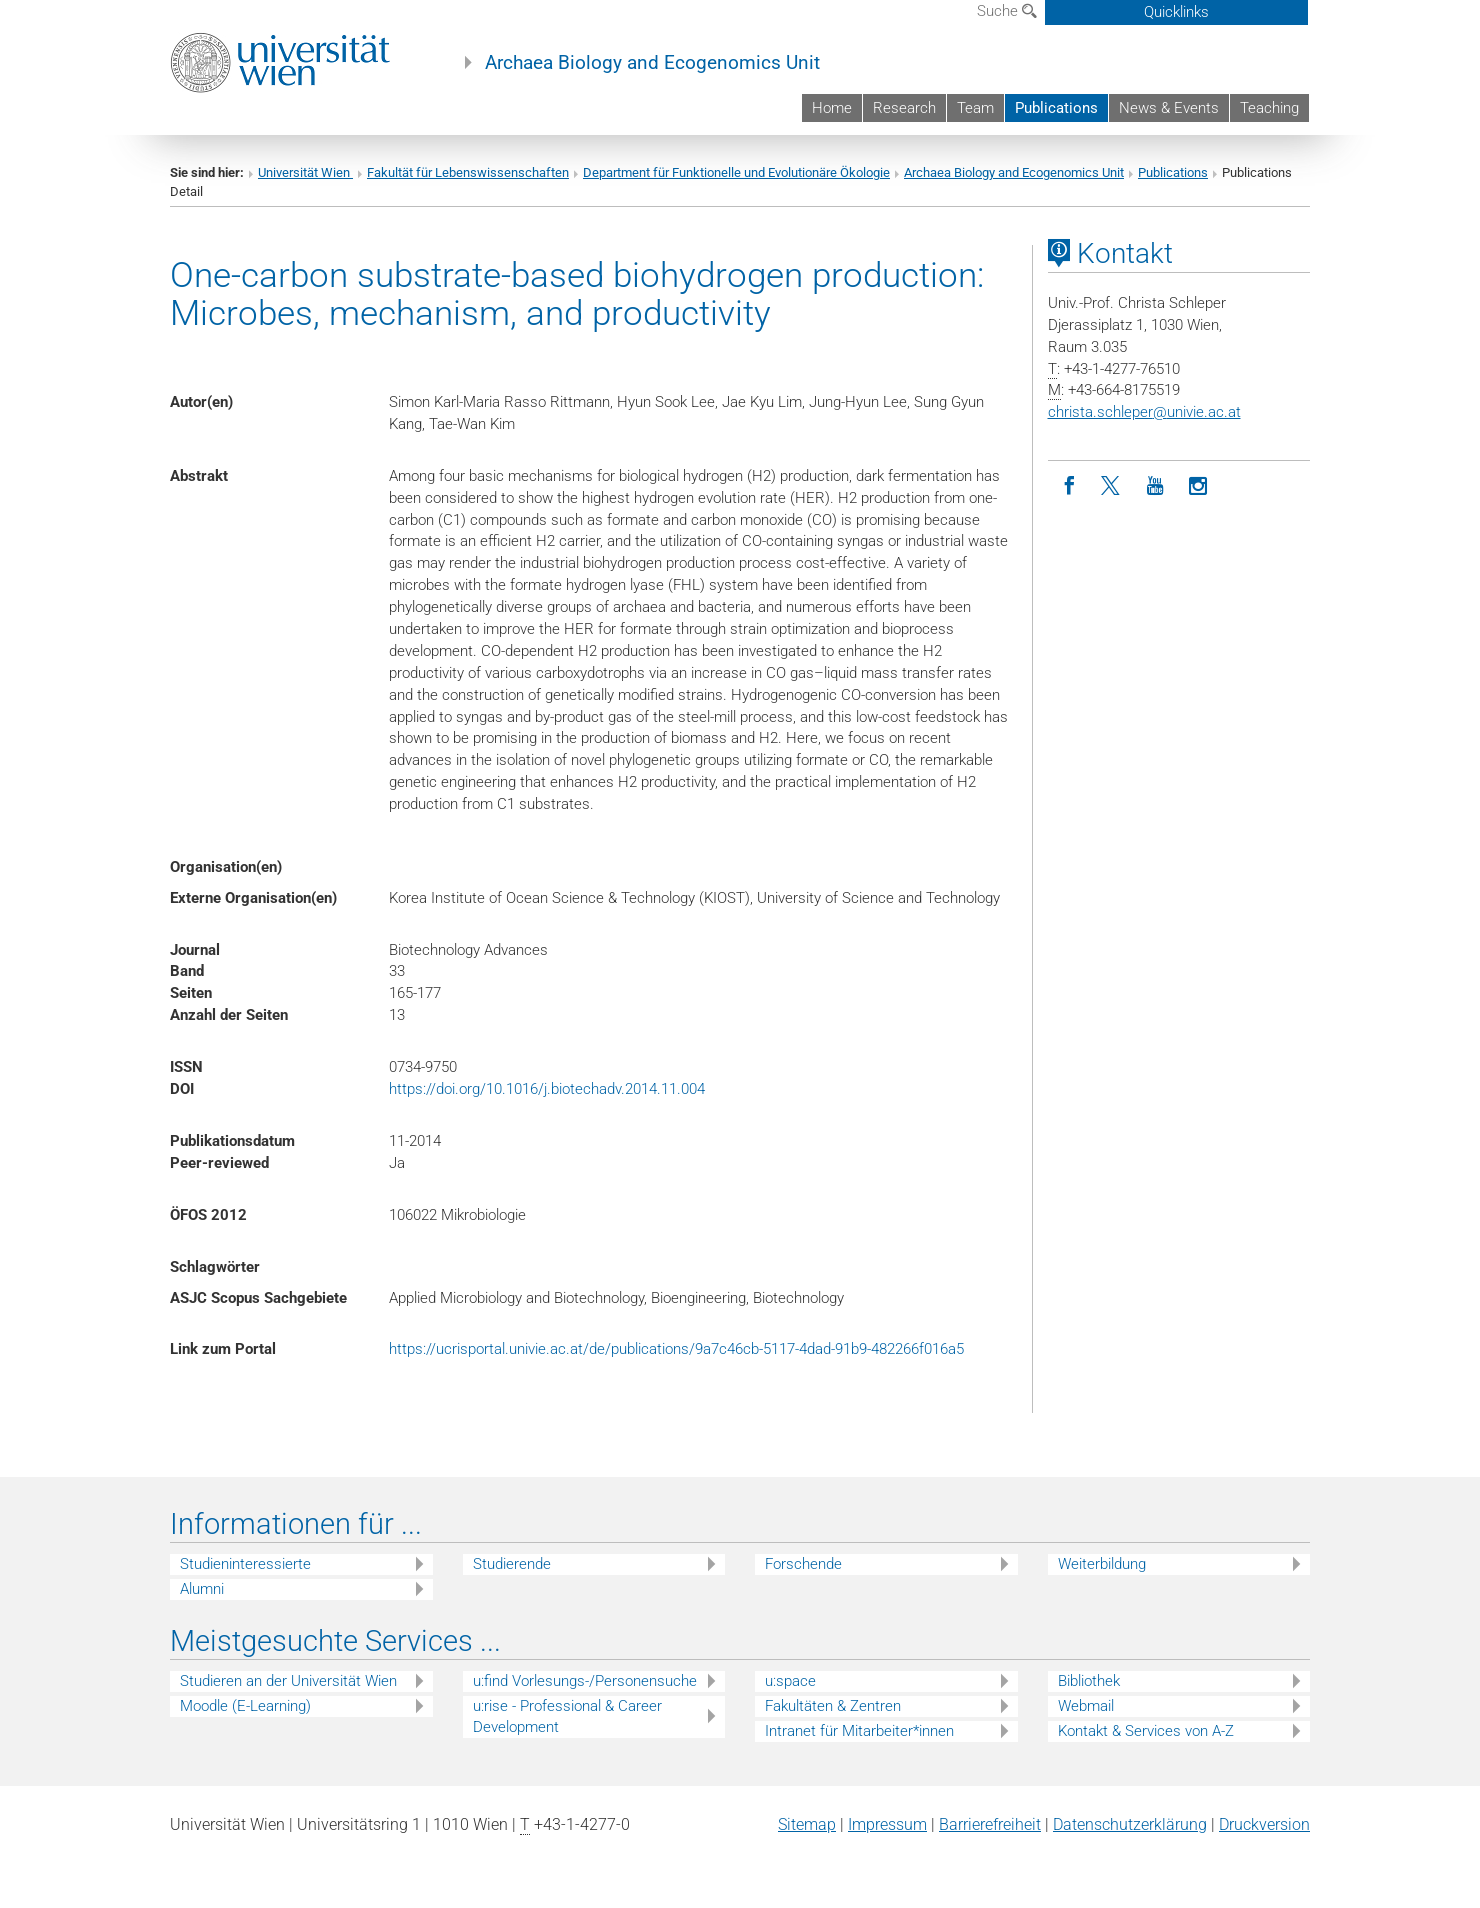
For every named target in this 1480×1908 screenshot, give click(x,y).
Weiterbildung (1102, 1564)
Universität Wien (305, 172)
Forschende (803, 1564)
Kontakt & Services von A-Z (1146, 1731)
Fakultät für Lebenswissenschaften (468, 172)
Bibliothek (1089, 1681)
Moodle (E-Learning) (245, 1706)
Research (904, 108)
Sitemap (807, 1824)
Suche (1007, 11)
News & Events (1169, 108)
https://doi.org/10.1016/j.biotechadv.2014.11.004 (547, 1089)
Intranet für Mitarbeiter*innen (859, 1731)
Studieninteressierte (245, 1564)
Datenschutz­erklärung (1130, 1824)
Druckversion (1264, 1824)
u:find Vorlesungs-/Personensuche (585, 1681)
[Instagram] (1198, 486)
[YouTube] (1155, 486)
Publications (1056, 108)
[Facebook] (1069, 486)
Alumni (202, 1589)
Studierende (512, 1564)
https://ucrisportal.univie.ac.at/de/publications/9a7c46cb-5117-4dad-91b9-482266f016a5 (676, 1349)
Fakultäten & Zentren (833, 1706)
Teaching (1269, 108)
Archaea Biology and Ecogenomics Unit (652, 63)
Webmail (1086, 1706)
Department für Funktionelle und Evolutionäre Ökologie (736, 172)
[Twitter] (1112, 486)
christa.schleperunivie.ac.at (1144, 412)
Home (832, 108)
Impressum (887, 1824)
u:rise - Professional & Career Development (567, 1716)
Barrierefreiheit (990, 1824)
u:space (790, 1681)
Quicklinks (1176, 12)
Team (975, 108)
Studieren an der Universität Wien (288, 1681)
